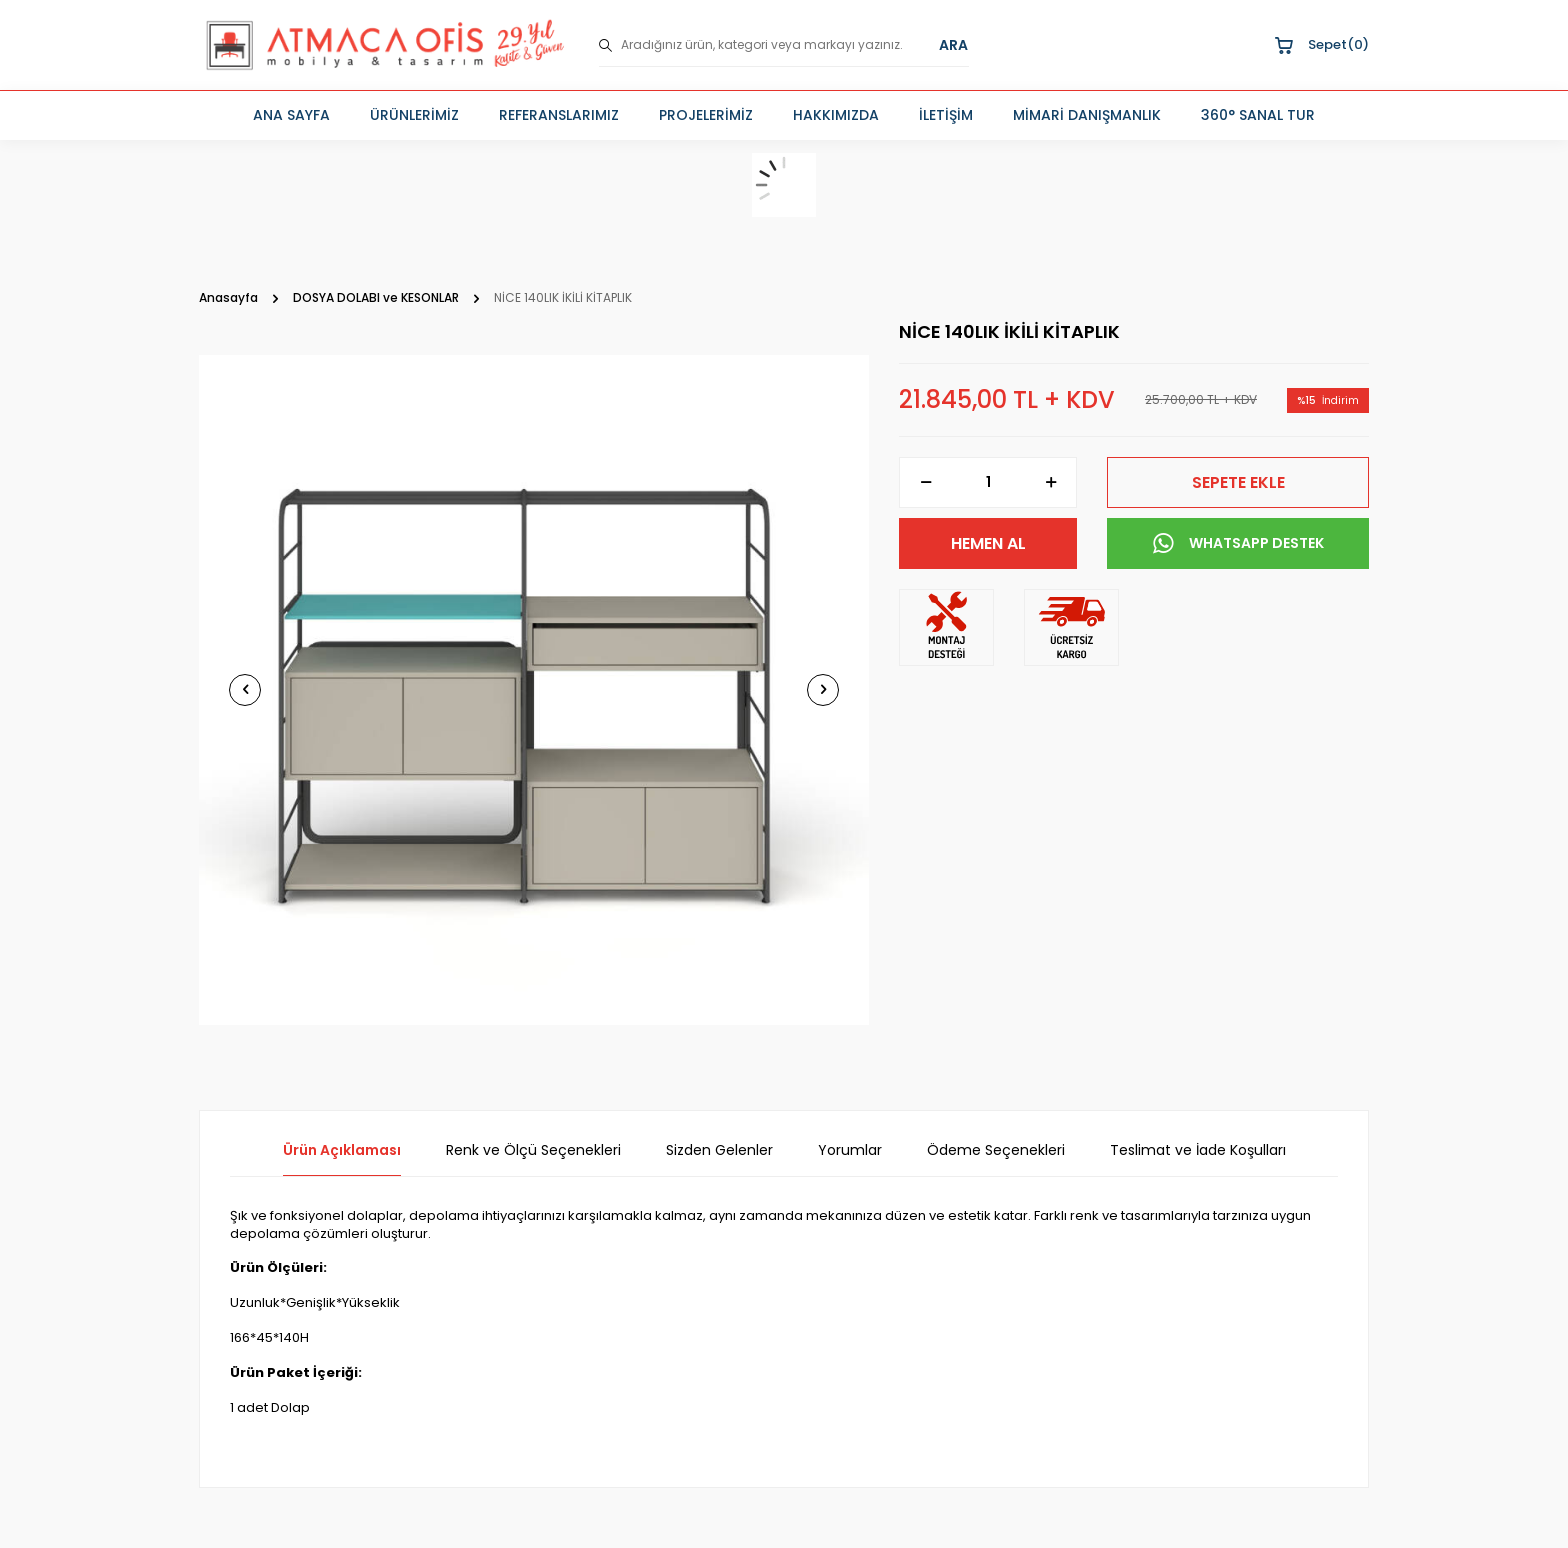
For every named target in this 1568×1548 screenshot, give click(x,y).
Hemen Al (988, 543)
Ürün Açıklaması (342, 1150)
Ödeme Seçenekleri (996, 1150)
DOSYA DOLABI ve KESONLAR (376, 298)
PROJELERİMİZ (706, 115)
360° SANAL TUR (1258, 115)
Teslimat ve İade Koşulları (1198, 1150)
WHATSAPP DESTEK (1238, 544)
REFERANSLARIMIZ (559, 115)
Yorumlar (850, 1150)
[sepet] (784, 185)
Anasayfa (228, 298)
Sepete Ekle (1238, 482)
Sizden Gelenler (719, 1150)
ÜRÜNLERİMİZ (414, 115)
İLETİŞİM (946, 115)
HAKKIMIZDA (836, 115)
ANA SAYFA (291, 115)
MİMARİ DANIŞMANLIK (1087, 115)
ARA (953, 45)
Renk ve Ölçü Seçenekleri (533, 1150)
